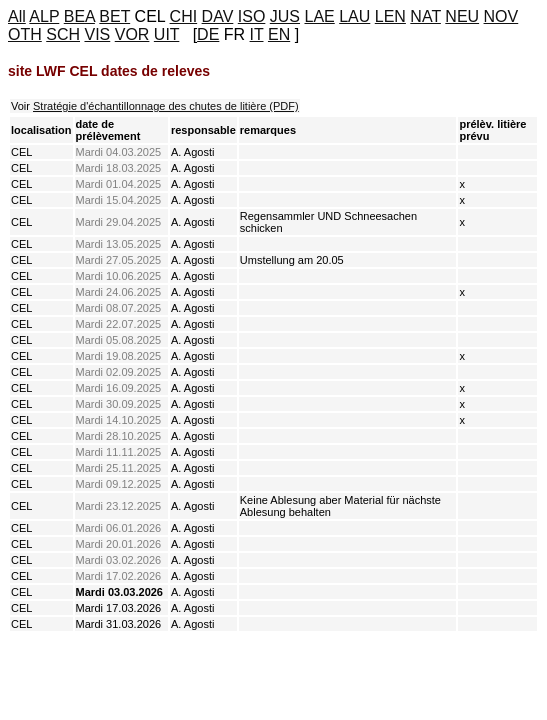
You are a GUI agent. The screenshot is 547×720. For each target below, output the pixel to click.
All (17, 16)
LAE (319, 16)
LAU (354, 16)
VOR (132, 34)
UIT (166, 34)
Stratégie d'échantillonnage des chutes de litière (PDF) (166, 106)
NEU (462, 16)
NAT (425, 16)
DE (208, 34)
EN (279, 34)
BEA (79, 16)
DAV (218, 16)
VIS (97, 34)
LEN (390, 16)
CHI (184, 16)
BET (114, 16)
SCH (63, 34)
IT (257, 34)
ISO (252, 16)
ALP (44, 16)
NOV (501, 16)
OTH (25, 34)
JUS (285, 16)
